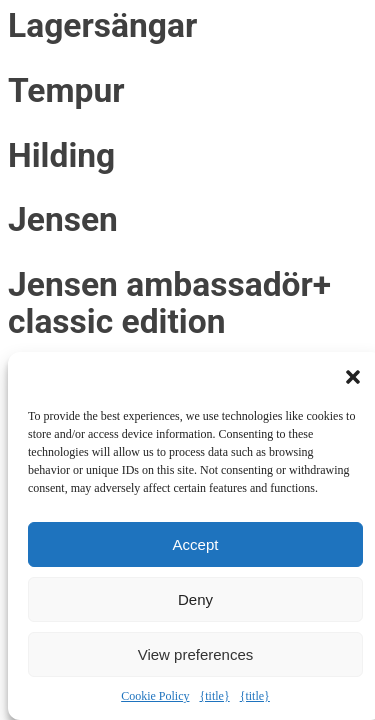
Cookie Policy (155, 696)
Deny (195, 599)
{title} (214, 696)
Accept (196, 544)
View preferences (196, 654)
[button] (353, 377)
